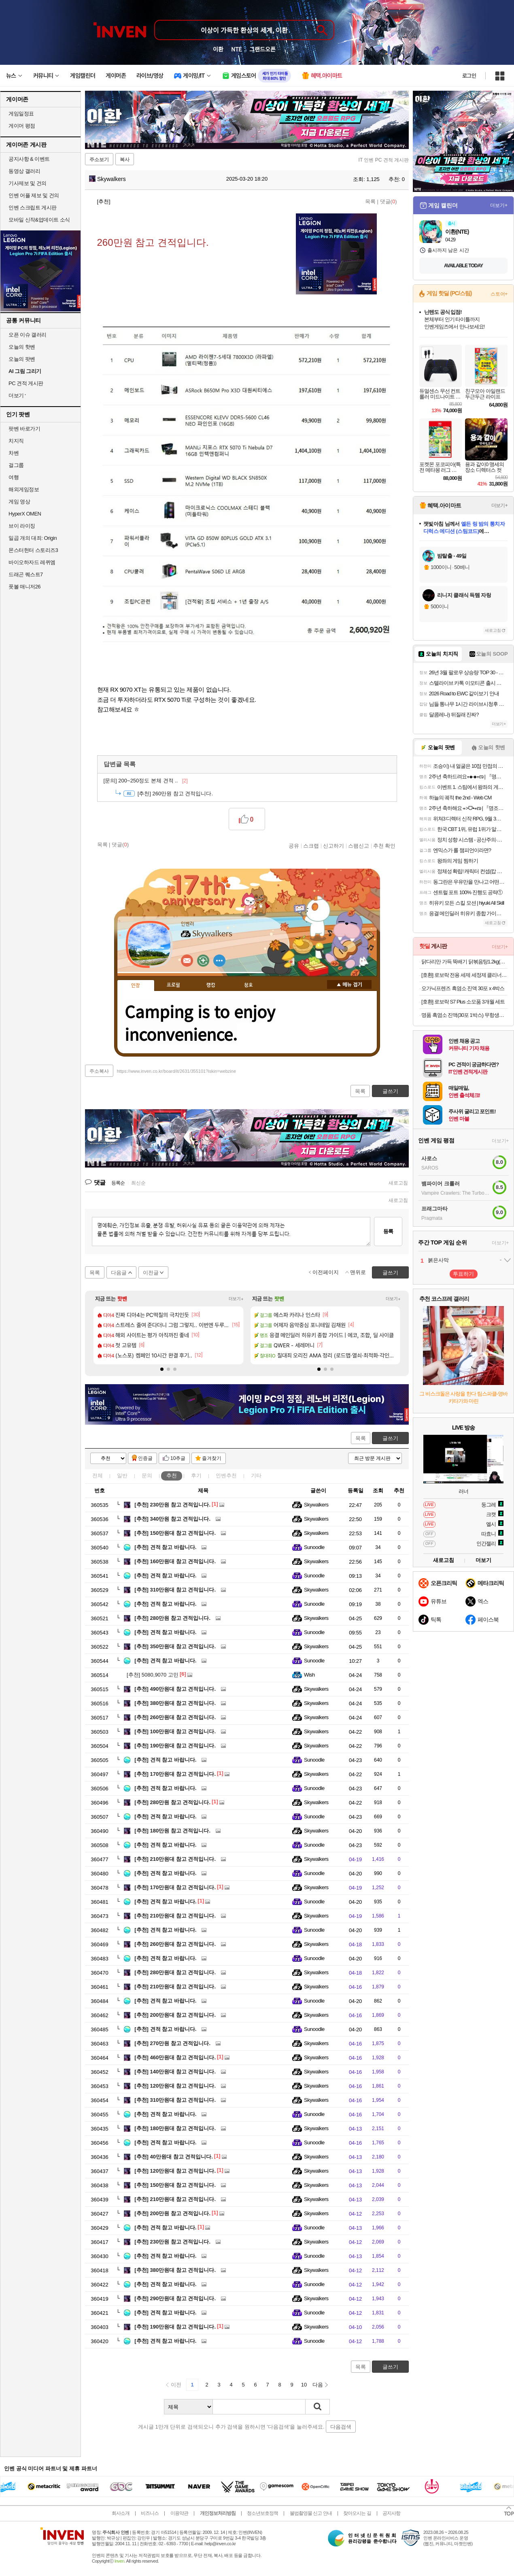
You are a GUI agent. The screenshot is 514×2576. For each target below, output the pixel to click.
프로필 (173, 985)
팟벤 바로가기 (24, 428)
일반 (122, 1475)
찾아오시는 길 (357, 2513)
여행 (13, 477)
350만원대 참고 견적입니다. (175, 1646)
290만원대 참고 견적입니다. (175, 2298)
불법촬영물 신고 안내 (311, 2513)
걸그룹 (16, 465)
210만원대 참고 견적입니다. (175, 1859)
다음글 (119, 1273)
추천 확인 (384, 845)
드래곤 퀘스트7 (25, 574)
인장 (135, 986)
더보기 (219, 961)
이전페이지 (325, 1272)
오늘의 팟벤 (21, 359)
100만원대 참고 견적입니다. (175, 1731)
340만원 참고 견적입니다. (172, 1519)
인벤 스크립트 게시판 (32, 207)
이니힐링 (203, 961)
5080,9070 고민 (152, 1675)
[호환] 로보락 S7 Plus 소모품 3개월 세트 (463, 1002)
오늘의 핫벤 (21, 346)
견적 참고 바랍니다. (165, 1547)
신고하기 (333, 845)
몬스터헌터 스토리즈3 (33, 550)
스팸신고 (358, 845)
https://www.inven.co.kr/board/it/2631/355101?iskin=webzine (176, 1071)
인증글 (145, 1458)
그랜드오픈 (262, 49)
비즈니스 (150, 2513)
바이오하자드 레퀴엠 (31, 562)
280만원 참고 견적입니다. (172, 1618)
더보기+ (236, 1299)
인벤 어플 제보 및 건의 (33, 195)
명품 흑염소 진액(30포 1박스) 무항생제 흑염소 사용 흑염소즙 (464, 1015)
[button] (162, 1369)
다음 (317, 2385)
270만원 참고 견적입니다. (172, 2043)
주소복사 (99, 1071)
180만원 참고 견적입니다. (172, 1831)
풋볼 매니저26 (24, 586)
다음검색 (340, 2427)
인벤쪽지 (187, 961)
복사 (125, 159)
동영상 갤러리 (24, 171)
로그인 (469, 75)
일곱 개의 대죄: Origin (32, 538)
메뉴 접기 (349, 984)
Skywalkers (107, 179)
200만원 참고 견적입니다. (172, 2213)
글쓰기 (390, 1438)
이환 (218, 49)
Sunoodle (314, 1547)
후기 (196, 1475)
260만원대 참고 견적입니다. (175, 1717)
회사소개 (121, 2513)
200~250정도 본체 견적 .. (146, 781)
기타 (256, 1475)
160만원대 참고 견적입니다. (175, 1561)
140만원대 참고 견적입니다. (175, 2072)
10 (304, 2385)
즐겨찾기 (211, 1458)
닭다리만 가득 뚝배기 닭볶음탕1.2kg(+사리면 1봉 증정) (464, 962)
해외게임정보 (23, 489)
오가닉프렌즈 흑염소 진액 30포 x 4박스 (462, 988)
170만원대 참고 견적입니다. (175, 1774)
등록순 (118, 1183)
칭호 (248, 985)
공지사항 (391, 2513)
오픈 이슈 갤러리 (27, 334)
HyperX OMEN (24, 513)
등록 (388, 1231)
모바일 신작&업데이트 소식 (39, 219)
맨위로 (358, 1272)
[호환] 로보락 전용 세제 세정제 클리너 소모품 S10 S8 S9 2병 (464, 975)
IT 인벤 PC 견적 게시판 (384, 160)
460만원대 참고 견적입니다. (175, 2057)
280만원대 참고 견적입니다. (175, 1972)
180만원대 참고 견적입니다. (175, 2128)
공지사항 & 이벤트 (29, 159)
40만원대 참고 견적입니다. (173, 2157)
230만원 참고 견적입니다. (172, 1505)
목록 (370, 201)
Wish (309, 1675)
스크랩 (311, 845)
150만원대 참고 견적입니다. (175, 1533)
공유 (294, 845)
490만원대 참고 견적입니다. (175, 1689)
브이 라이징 (21, 525)
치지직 (16, 440)
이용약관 (179, 2513)
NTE (236, 49)
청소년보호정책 (262, 2513)
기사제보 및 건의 (27, 183)
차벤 (13, 453)
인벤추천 (226, 1475)
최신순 (138, 1183)
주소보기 (99, 159)
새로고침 (398, 1183)
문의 (147, 1475)
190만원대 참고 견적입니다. (175, 1746)
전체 (97, 1475)
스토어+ (499, 294)
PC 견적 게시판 (25, 383)
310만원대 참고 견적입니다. (175, 1590)
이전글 (151, 1273)
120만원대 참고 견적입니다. (175, 2086)
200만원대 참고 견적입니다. (175, 2015)
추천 (171, 1475)
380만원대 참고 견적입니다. (175, 1703)
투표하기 (463, 1274)
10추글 (177, 1458)
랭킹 (210, 985)
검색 (318, 2406)
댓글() (388, 201)
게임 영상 (19, 501)
